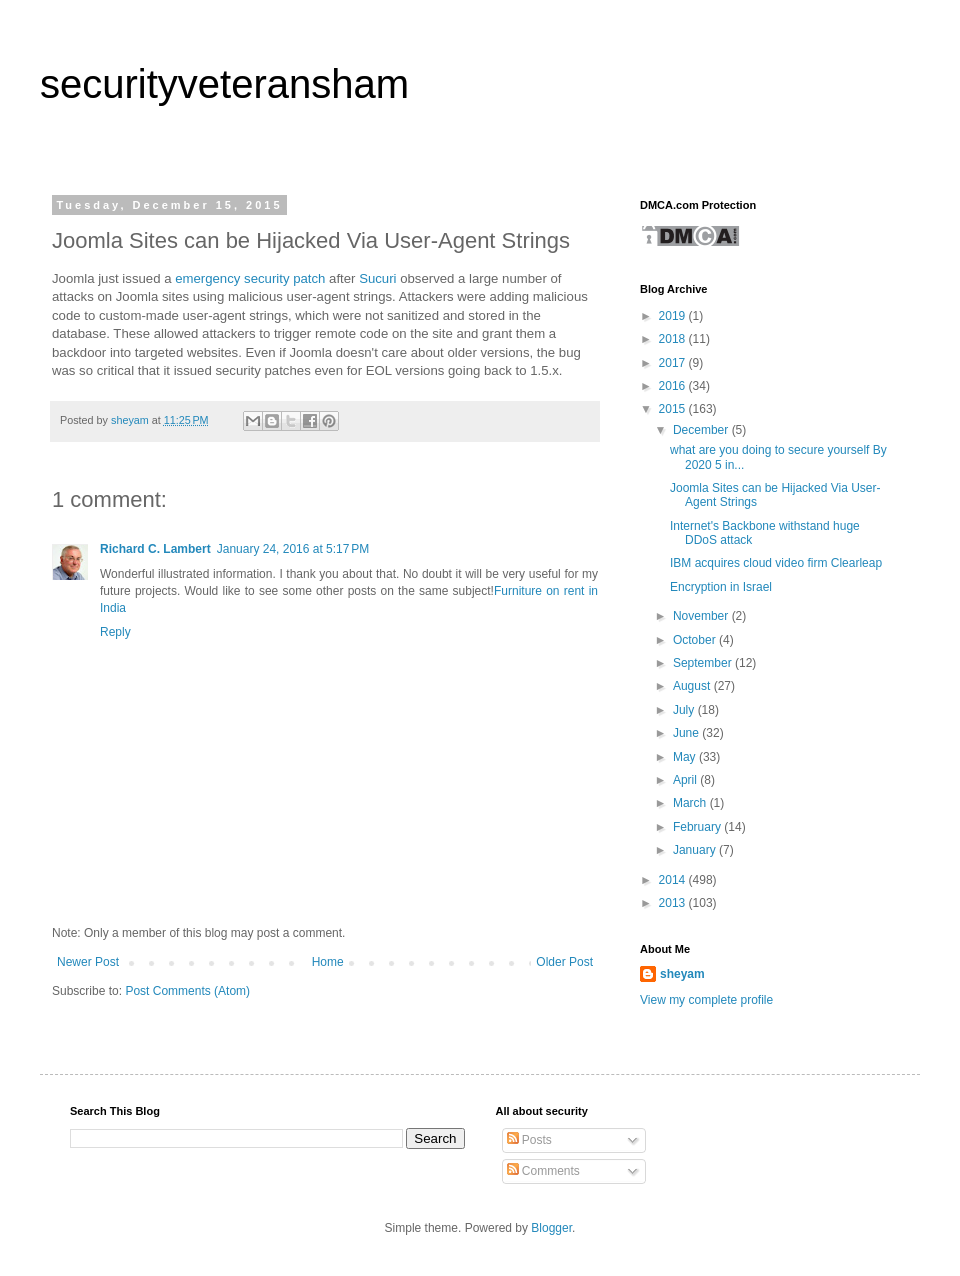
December (702, 430)
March (691, 803)
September (704, 663)
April (686, 780)
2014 (674, 880)
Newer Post (88, 962)
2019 (674, 316)
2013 (674, 903)
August (693, 686)
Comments (543, 1171)
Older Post (564, 962)
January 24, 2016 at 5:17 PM (293, 549)
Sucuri (377, 278)
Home (328, 962)
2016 (674, 386)
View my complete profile (706, 1000)
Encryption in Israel (721, 587)
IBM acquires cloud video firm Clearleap (776, 563)
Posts (529, 1140)
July (685, 710)
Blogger (551, 1228)
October (696, 640)
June (687, 733)
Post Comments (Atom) (187, 991)
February (698, 827)
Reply (115, 632)
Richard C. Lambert (155, 549)
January (696, 850)
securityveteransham (224, 84)
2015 (674, 409)
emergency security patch (250, 278)
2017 (674, 363)
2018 (674, 339)
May (686, 757)
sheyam (682, 974)
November (702, 616)
